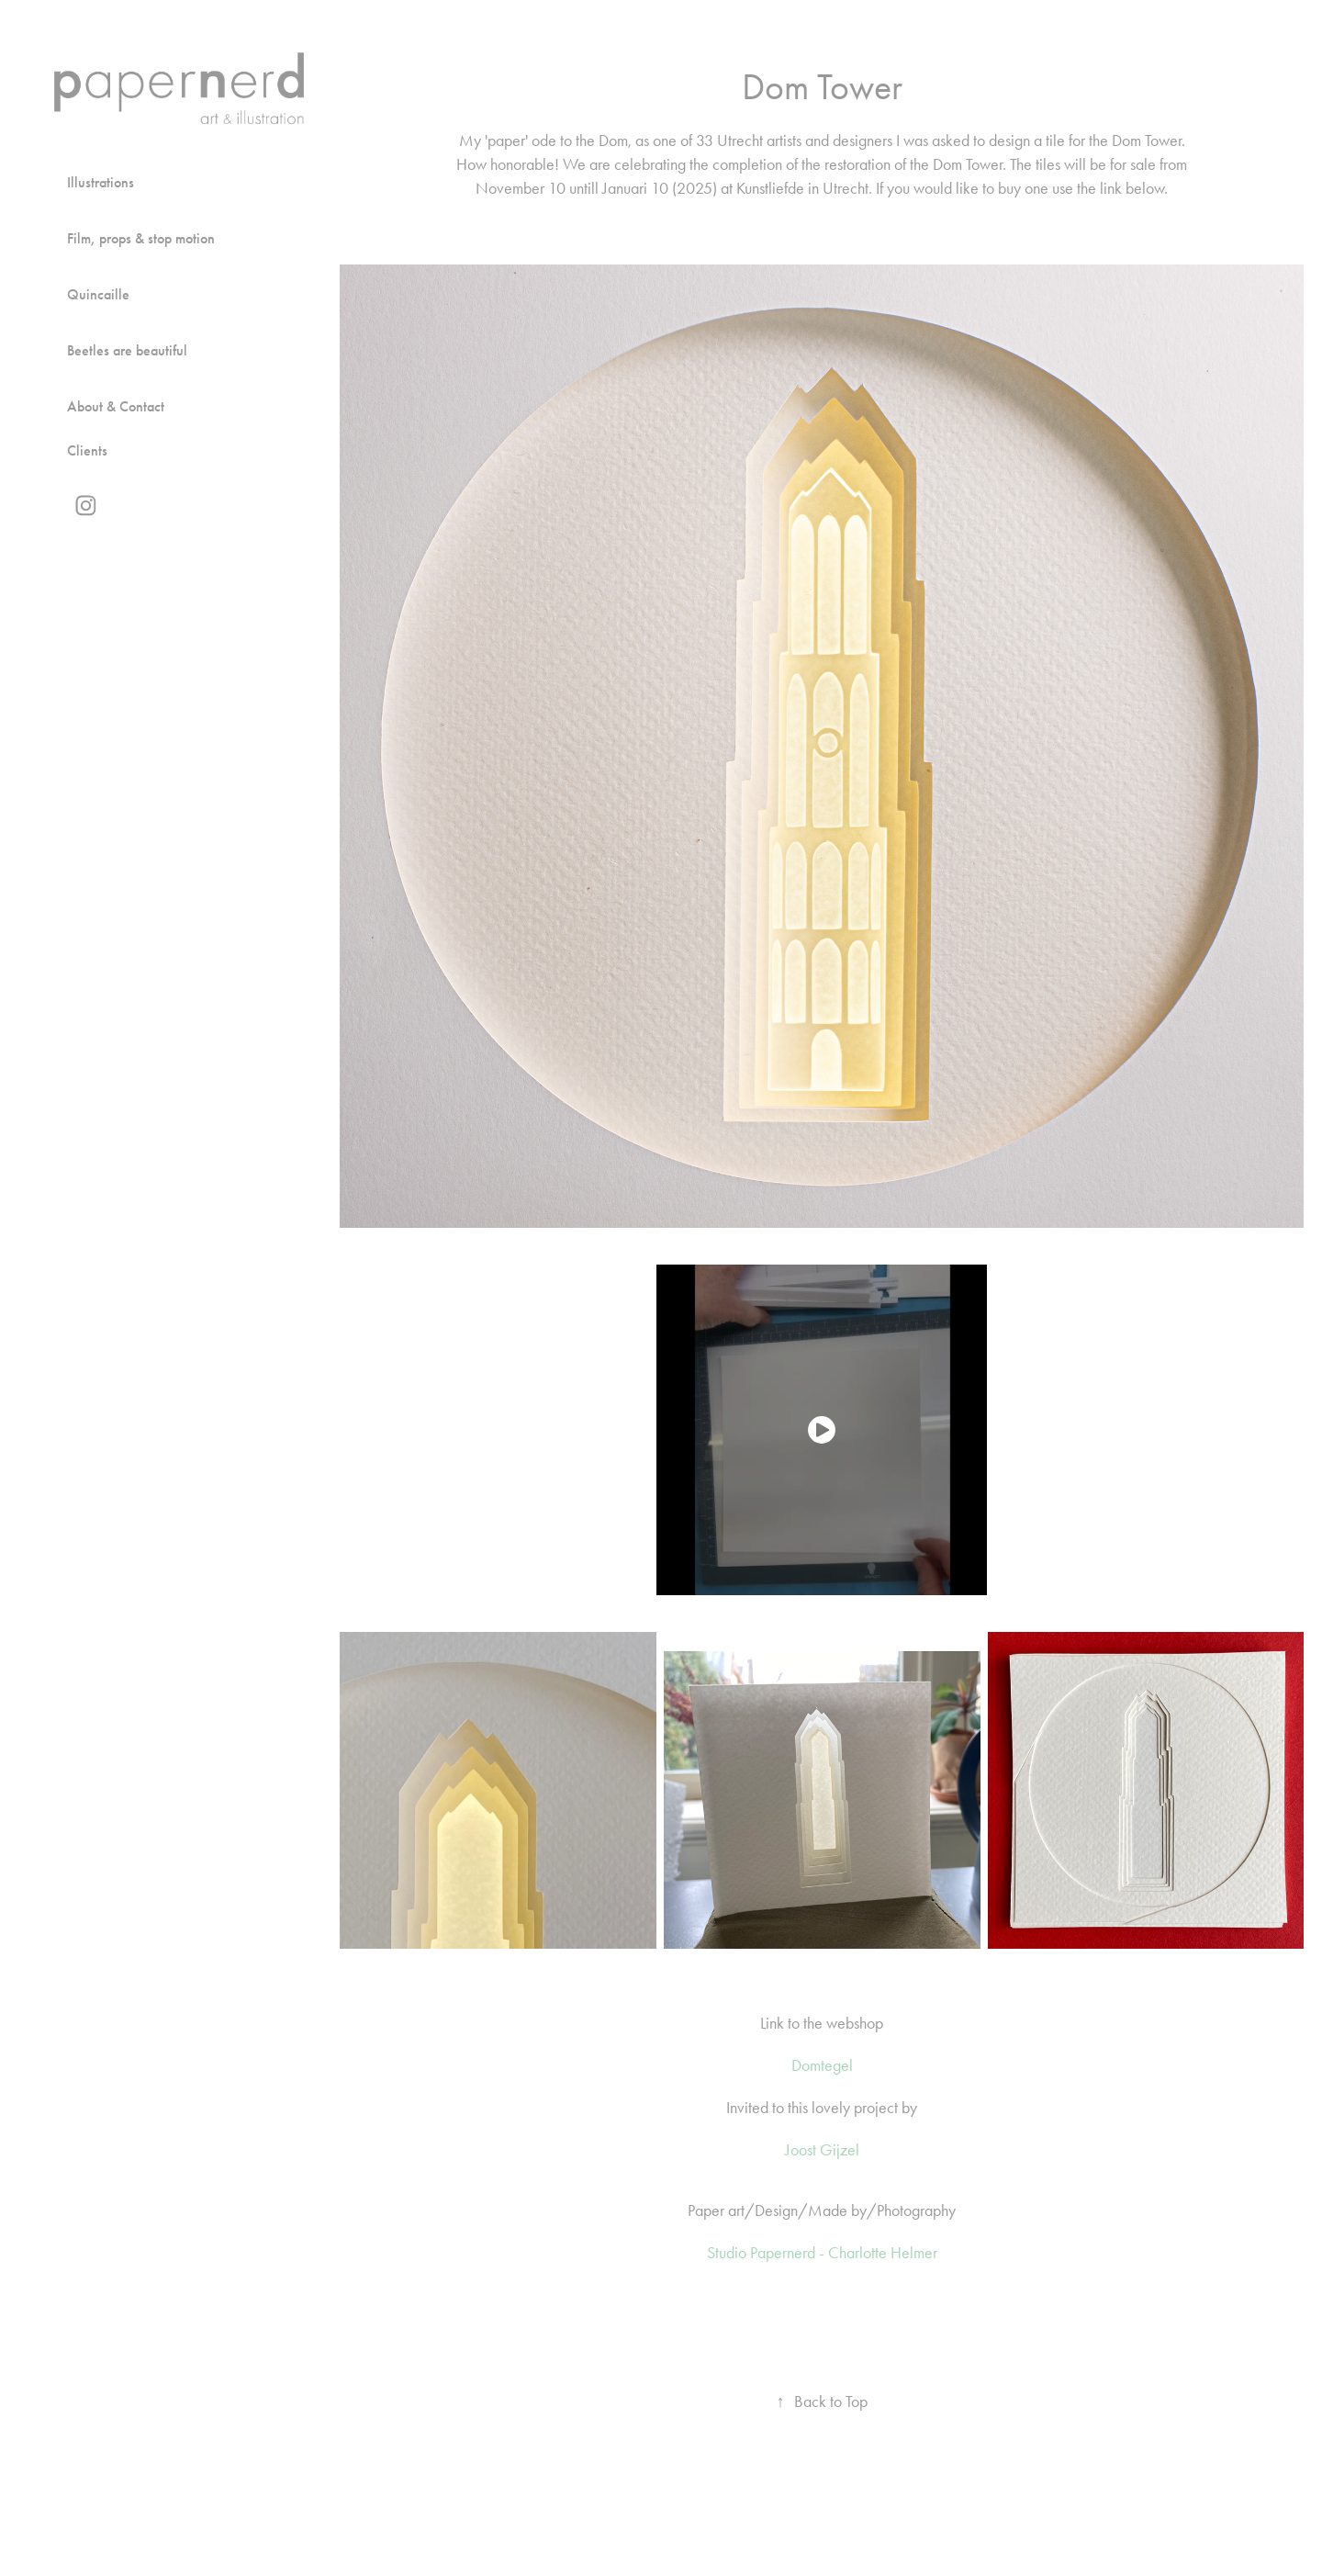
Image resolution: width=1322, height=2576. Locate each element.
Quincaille (98, 294)
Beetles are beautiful (127, 350)
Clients (87, 450)
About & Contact (115, 406)
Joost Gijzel (822, 2150)
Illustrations (100, 182)
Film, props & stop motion (141, 238)
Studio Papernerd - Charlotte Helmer (822, 2253)
